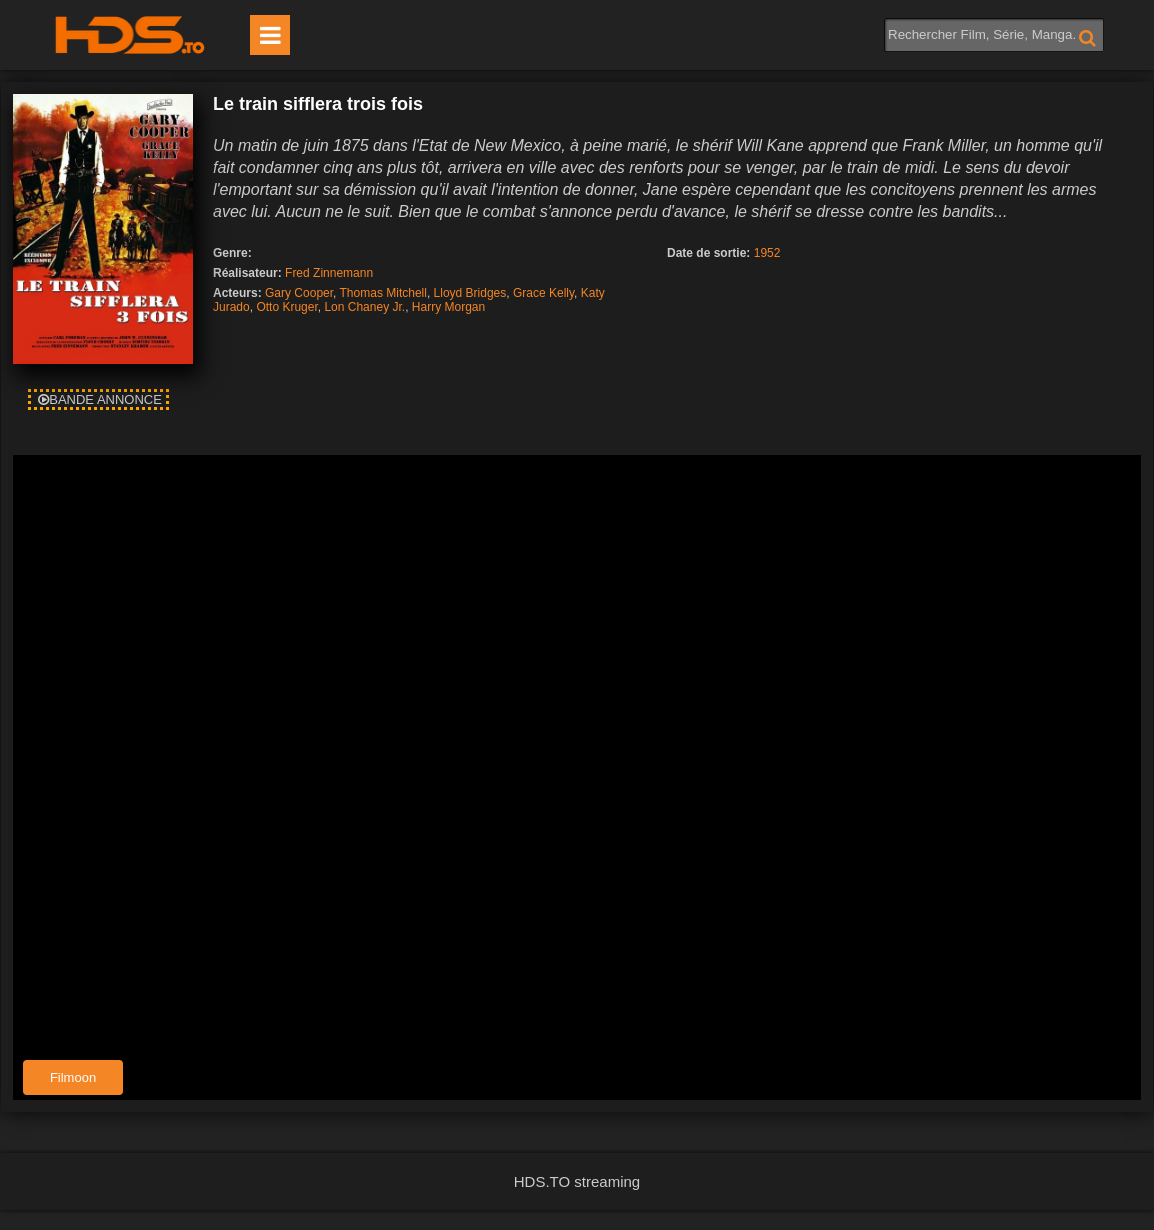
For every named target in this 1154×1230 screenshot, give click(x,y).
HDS (130, 35)
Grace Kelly (543, 293)
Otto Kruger (286, 307)
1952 (767, 253)
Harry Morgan (448, 307)
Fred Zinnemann (329, 273)
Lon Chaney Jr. (364, 307)
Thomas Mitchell (383, 293)
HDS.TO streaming (577, 1181)
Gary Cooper (299, 293)
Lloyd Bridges (470, 293)
